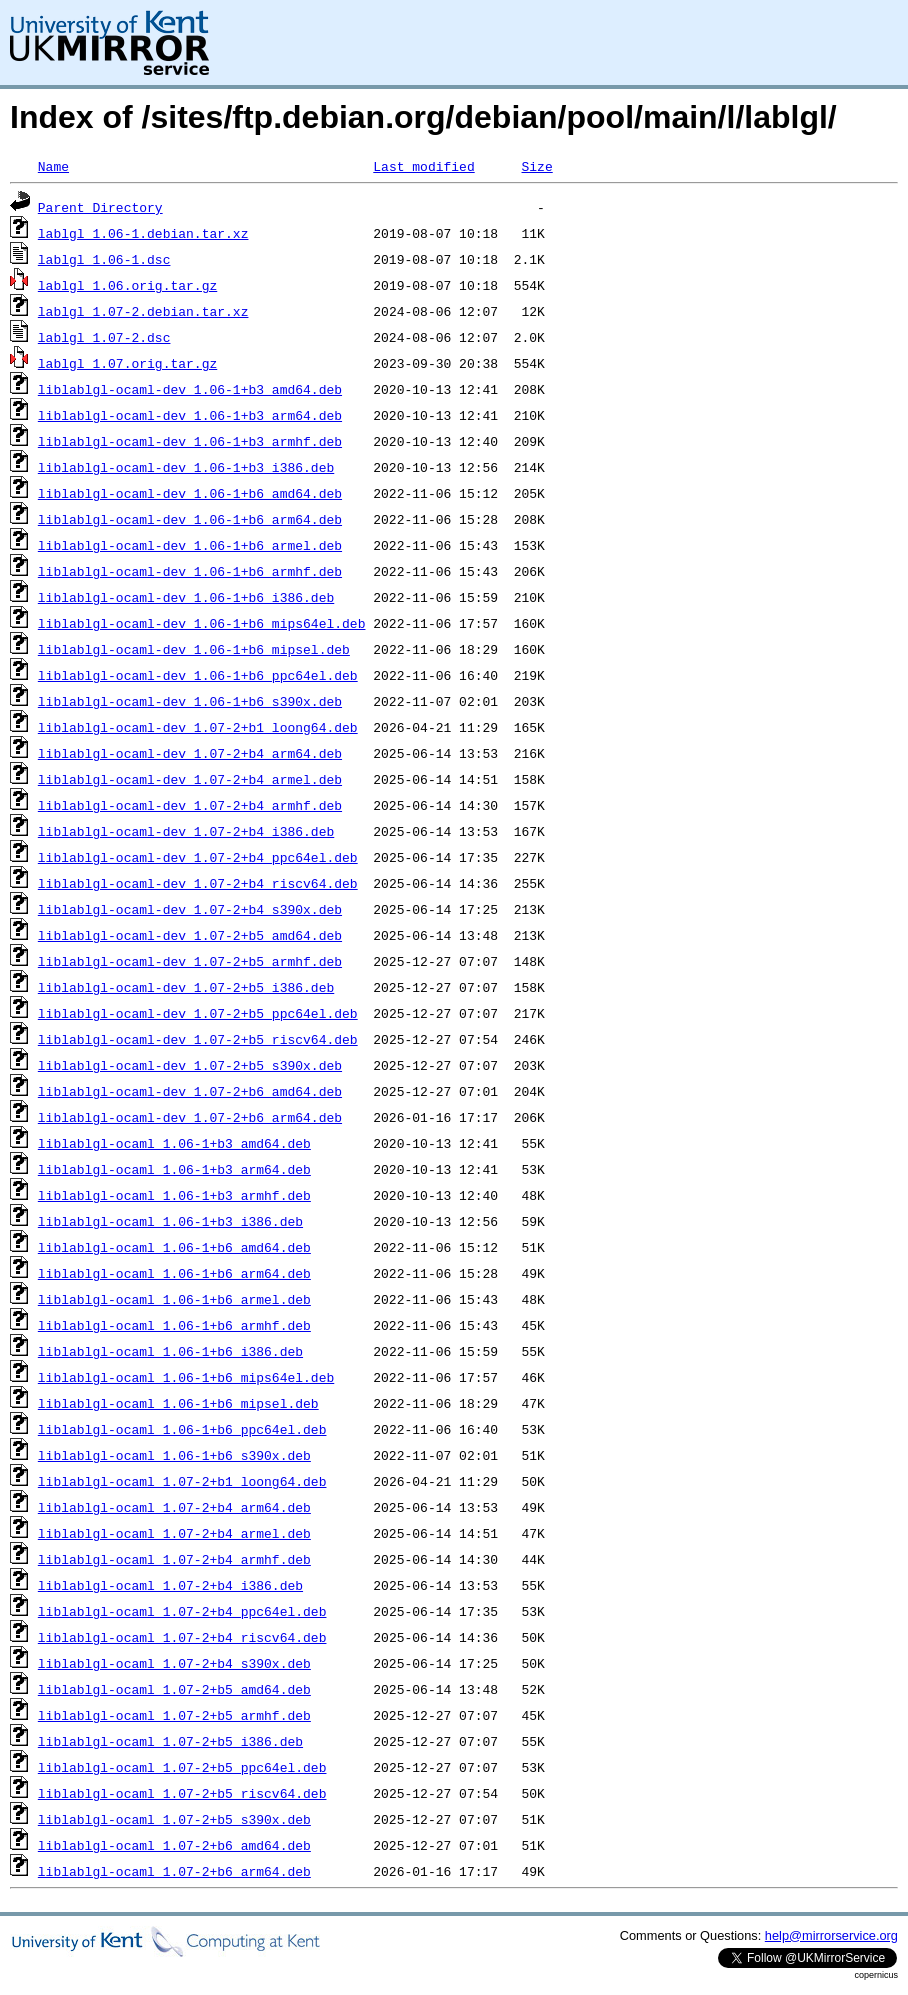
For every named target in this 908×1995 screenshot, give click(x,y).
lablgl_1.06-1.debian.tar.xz (143, 233)
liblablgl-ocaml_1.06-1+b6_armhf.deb (174, 1325)
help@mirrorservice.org (831, 1935)
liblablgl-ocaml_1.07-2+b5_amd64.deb (174, 1689)
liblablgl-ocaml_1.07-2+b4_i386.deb (170, 1585)
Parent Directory (100, 207)
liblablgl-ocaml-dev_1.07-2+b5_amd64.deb (190, 935)
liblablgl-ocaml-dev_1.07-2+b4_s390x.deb (190, 909)
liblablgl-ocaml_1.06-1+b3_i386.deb (170, 1221)
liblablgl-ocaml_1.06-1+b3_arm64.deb (174, 1169)
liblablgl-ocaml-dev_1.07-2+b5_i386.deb (186, 987)
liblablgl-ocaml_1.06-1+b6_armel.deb (174, 1299)
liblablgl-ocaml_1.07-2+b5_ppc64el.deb (182, 1767)
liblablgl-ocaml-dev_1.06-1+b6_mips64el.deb (202, 623)
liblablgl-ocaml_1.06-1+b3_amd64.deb (174, 1143)
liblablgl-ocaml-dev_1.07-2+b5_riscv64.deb (198, 1039)
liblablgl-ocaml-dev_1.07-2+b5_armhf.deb (190, 961)
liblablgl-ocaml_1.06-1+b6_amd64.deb (174, 1247)
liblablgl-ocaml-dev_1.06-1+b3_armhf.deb (190, 441)
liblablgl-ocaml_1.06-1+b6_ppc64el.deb (182, 1429)
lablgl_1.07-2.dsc (104, 337)
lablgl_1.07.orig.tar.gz (127, 363)
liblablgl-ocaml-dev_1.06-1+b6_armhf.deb (190, 571)
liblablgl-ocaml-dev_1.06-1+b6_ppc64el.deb (198, 675)
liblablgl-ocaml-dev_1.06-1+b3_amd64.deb (190, 389)
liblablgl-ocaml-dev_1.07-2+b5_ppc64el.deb (198, 1013)
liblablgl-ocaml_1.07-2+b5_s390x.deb (174, 1819)
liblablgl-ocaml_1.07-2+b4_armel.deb (174, 1533)
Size (536, 166)
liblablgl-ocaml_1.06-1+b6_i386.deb (170, 1351)
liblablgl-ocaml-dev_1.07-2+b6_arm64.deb (190, 1117)
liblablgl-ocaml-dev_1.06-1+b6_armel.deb (190, 545)
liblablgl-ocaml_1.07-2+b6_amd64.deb (174, 1845)
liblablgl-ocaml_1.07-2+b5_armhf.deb (174, 1715)
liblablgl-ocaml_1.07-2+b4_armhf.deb (174, 1559)
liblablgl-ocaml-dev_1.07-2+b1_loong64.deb (198, 727)
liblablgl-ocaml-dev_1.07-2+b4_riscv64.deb (198, 883)
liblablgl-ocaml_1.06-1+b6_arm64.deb (174, 1273)
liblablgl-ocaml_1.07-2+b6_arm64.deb (174, 1871)
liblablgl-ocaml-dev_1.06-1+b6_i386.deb (186, 597)
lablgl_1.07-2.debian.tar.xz (143, 311)
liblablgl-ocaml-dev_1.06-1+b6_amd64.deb (190, 493)
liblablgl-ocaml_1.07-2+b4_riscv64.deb (182, 1637)
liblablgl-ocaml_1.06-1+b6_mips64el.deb (186, 1377)
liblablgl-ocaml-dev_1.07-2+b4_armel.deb (190, 779)
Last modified (423, 166)
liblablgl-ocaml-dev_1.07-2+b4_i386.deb (186, 831)
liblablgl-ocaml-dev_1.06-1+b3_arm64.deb (190, 415)
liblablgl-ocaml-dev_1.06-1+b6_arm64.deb (190, 519)
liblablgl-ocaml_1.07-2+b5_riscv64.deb (182, 1793)
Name (53, 166)
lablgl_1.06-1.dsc (104, 259)
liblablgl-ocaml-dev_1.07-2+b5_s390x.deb (190, 1065)
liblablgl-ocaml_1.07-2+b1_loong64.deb (182, 1481)
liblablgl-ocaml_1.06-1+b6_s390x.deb (174, 1455)
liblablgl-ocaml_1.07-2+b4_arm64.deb (174, 1507)
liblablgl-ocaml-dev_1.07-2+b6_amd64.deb (190, 1091)
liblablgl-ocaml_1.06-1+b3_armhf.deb (174, 1195)
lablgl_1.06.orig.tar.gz (127, 285)
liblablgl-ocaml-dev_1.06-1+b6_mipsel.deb (194, 649)
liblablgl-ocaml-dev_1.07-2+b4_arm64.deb (190, 753)
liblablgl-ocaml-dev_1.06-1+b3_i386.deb (186, 467)
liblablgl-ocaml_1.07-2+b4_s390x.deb (174, 1663)
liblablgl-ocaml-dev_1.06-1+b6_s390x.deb (190, 701)
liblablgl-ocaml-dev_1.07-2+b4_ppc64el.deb (198, 857)
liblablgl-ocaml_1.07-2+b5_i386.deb (170, 1741)
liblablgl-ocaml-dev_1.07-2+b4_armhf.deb (190, 805)
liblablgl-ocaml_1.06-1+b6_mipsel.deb (178, 1403)
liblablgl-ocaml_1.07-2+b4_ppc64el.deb (182, 1611)
